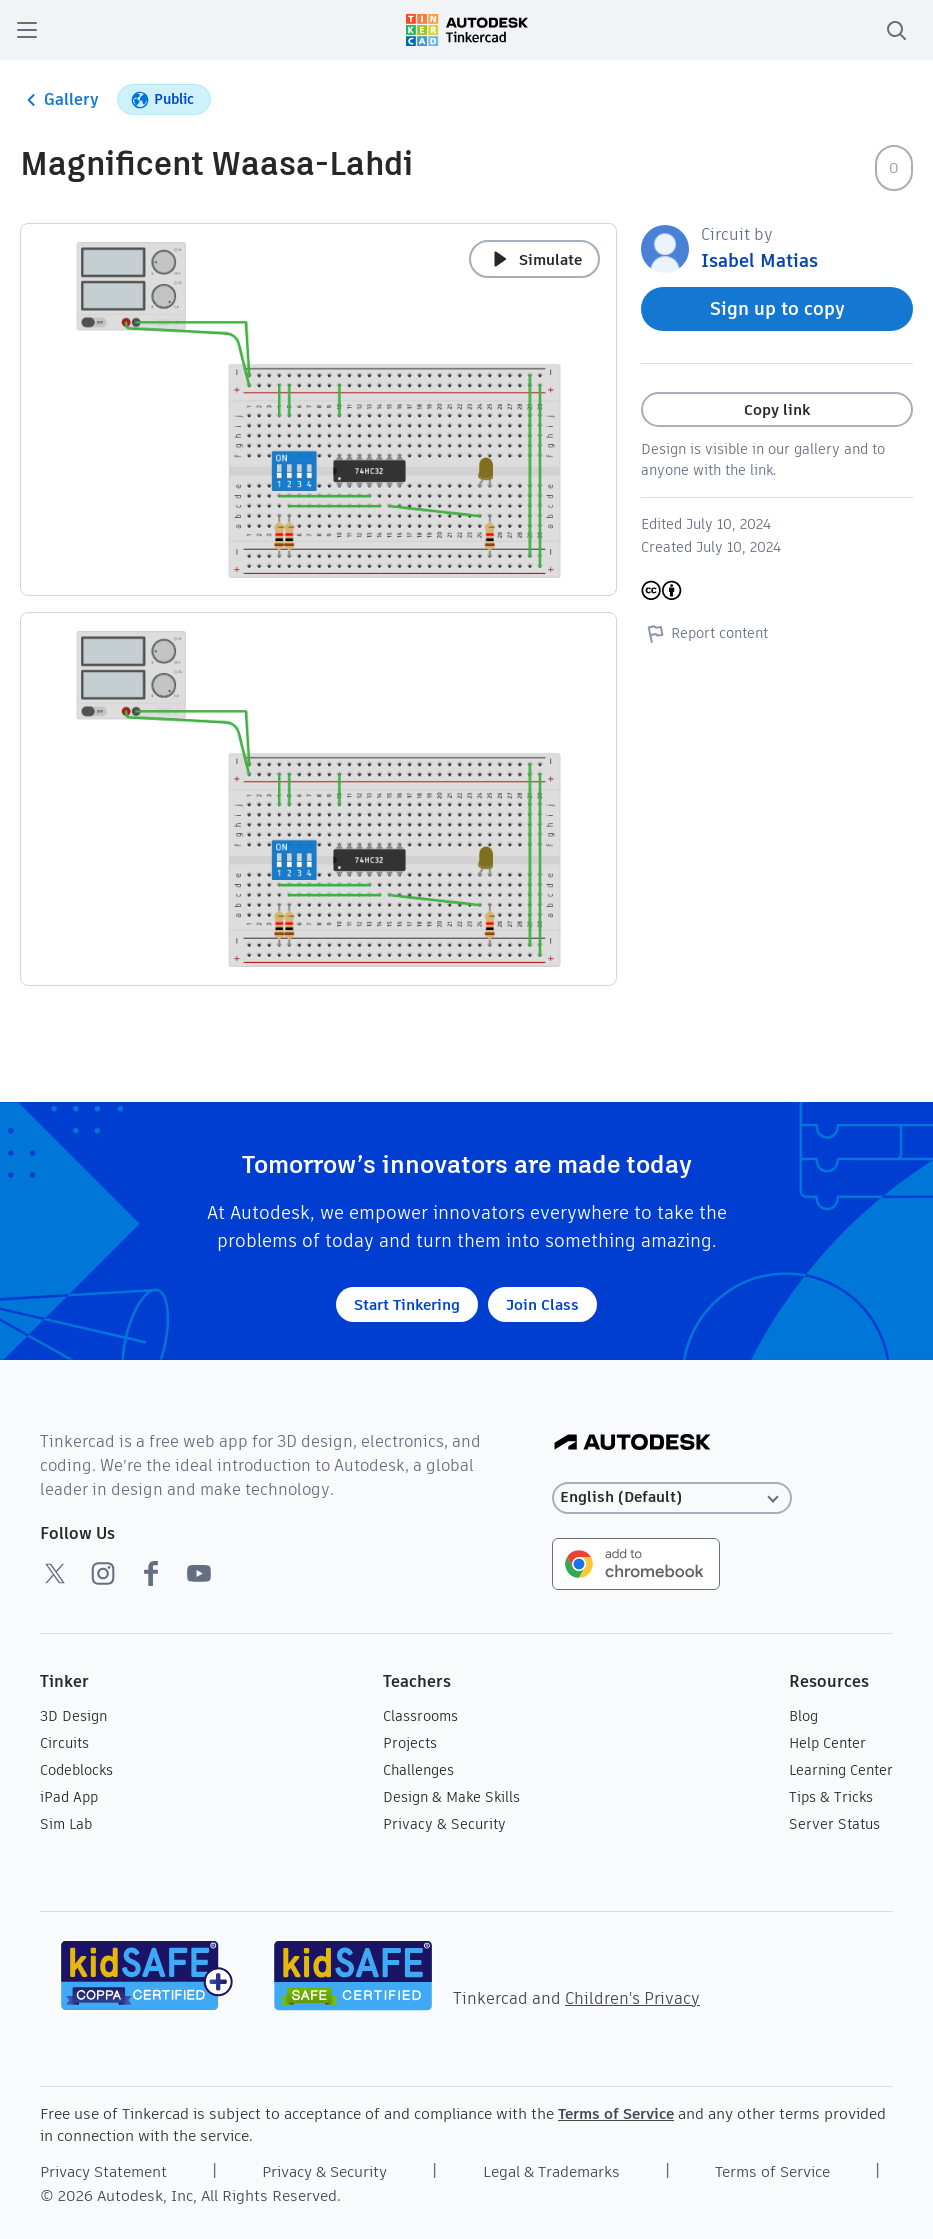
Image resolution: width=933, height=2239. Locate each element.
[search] (896, 30)
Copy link (777, 409)
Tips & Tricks (831, 1797)
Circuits (64, 1743)
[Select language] (672, 1497)
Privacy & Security (444, 1824)
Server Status (834, 1824)
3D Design (73, 1716)
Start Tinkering (407, 1304)
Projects (410, 1743)
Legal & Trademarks (551, 2171)
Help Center (827, 1743)
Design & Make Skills (451, 1797)
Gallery (59, 100)
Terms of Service (616, 2113)
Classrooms (420, 1716)
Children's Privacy (632, 1998)
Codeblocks (76, 1770)
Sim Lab (66, 1824)
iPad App (69, 1797)
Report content (704, 633)
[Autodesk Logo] (632, 1443)
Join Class (542, 1304)
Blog (803, 1716)
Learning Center (841, 1770)
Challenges (418, 1770)
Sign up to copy (777, 308)
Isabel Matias (759, 260)
